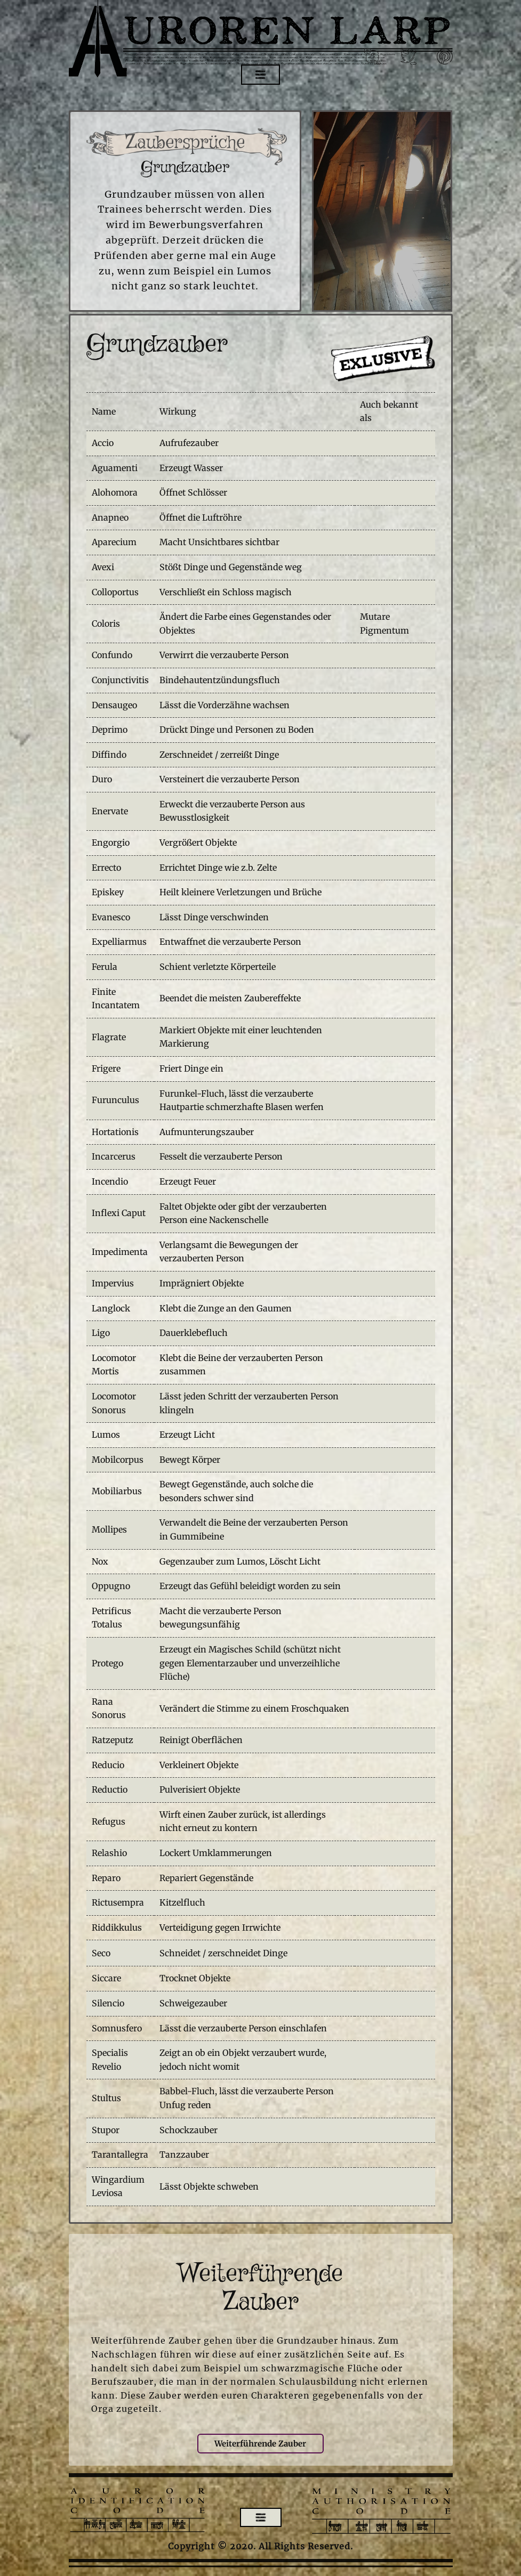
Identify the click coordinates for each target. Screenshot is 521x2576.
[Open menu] (260, 74)
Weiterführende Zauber (260, 2444)
